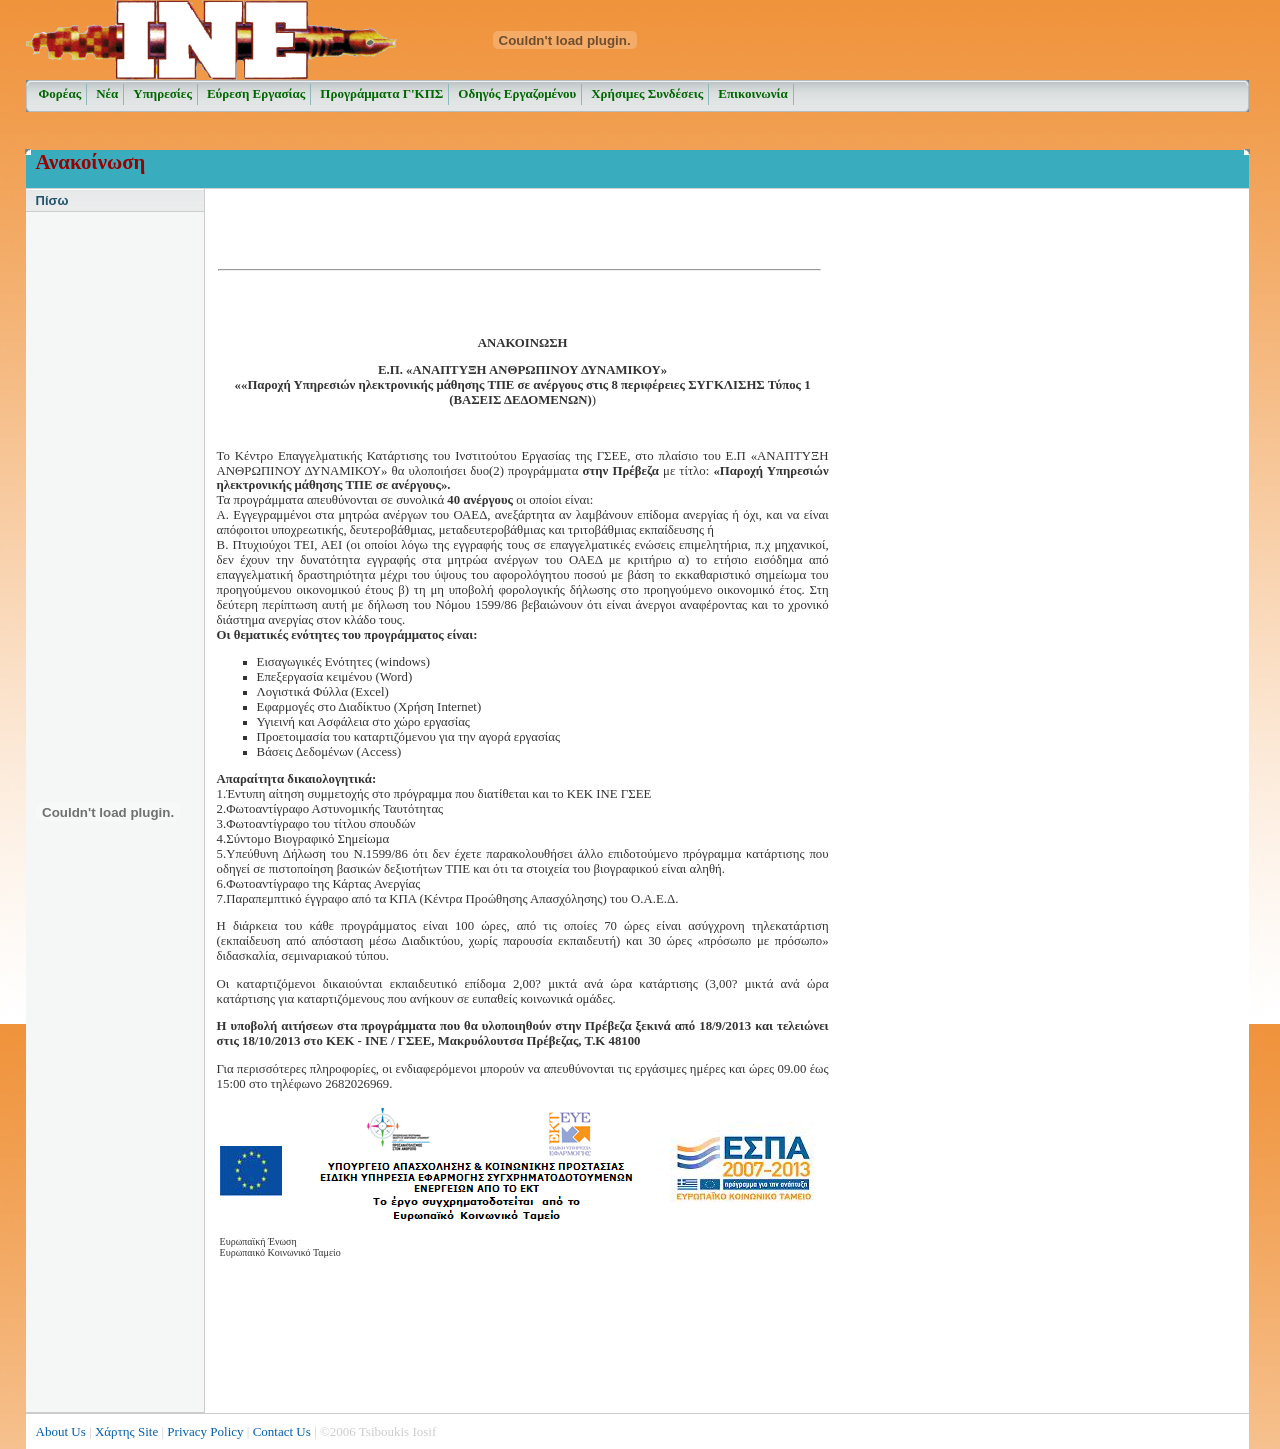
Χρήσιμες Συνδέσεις (647, 93)
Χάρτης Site (126, 1431)
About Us (61, 1431)
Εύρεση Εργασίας (256, 93)
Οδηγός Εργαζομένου (517, 93)
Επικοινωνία (753, 93)
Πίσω (52, 200)
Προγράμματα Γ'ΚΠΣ (381, 93)
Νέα (107, 93)
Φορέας (60, 93)
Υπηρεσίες (162, 93)
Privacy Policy (205, 1431)
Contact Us (282, 1431)
